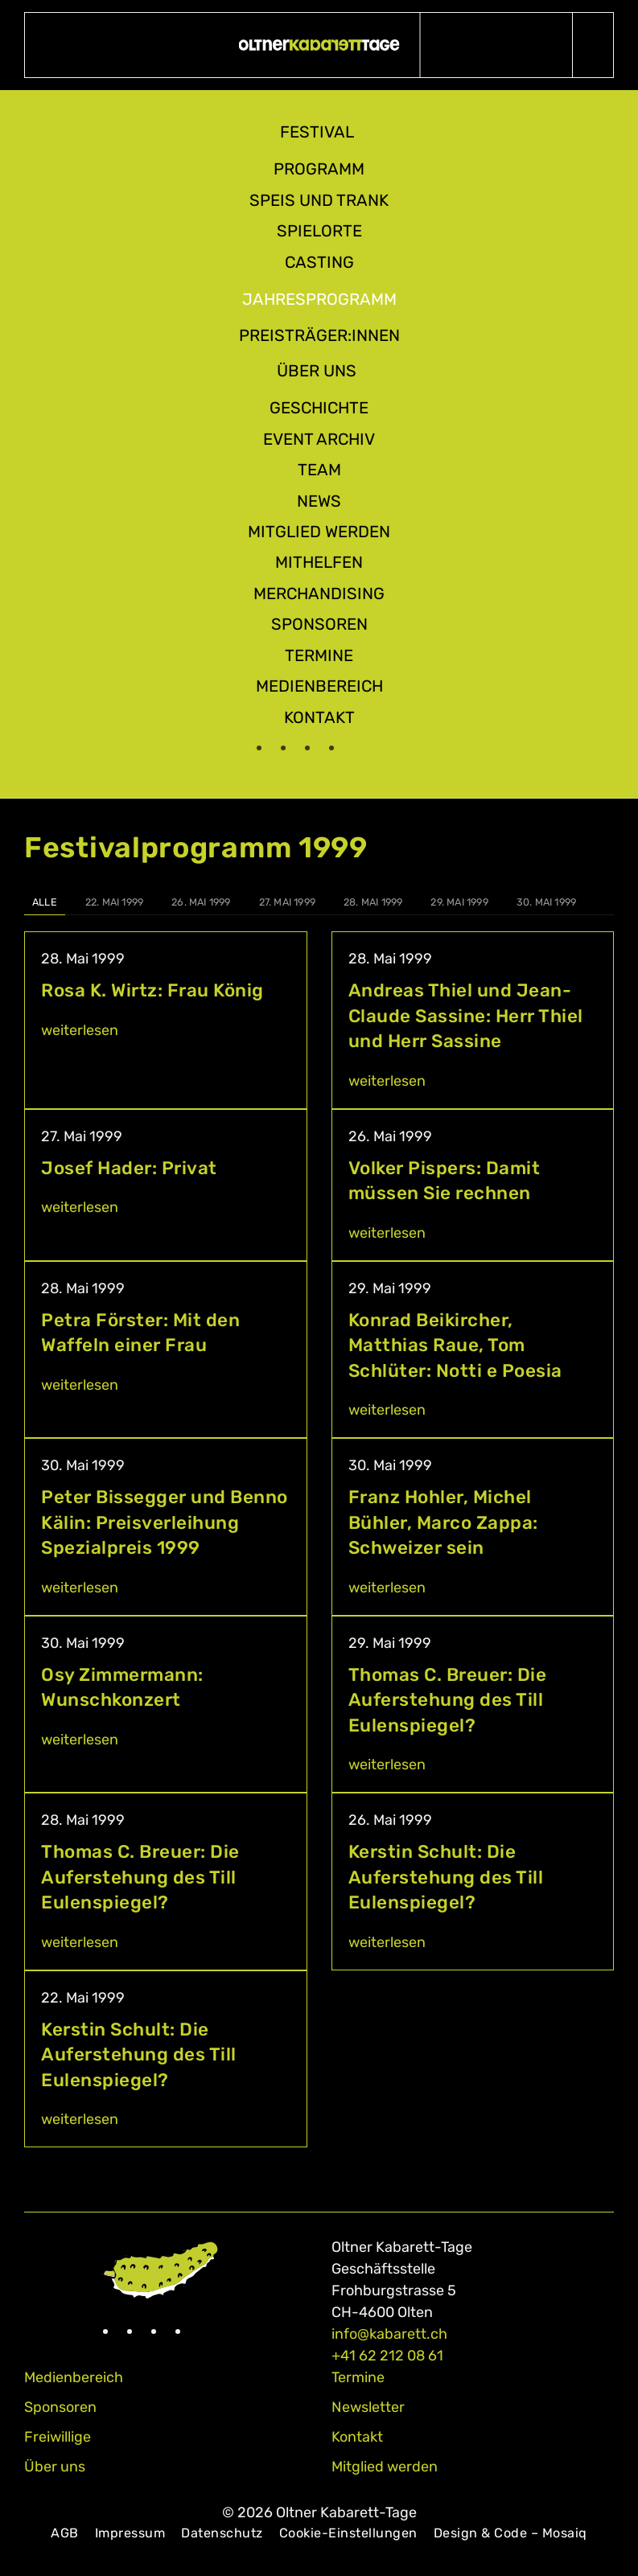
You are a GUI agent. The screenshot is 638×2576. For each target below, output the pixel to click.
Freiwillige (57, 2437)
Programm (319, 169)
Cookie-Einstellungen (348, 2533)
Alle (44, 902)
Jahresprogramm (319, 299)
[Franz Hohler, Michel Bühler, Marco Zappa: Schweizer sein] (473, 1527)
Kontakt (319, 717)
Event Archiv (319, 439)
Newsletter (368, 2407)
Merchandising (319, 593)
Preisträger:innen (319, 335)
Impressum (130, 2533)
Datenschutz (222, 2533)
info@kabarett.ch (389, 2334)
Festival (317, 132)
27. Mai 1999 (287, 902)
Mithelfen (319, 562)
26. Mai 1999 (200, 902)
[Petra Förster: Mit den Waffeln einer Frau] (165, 1350)
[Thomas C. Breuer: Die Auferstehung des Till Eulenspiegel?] (473, 1704)
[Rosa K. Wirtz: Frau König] (165, 1020)
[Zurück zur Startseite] (319, 45)
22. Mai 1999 (114, 902)
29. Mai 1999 (459, 902)
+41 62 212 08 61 (387, 2355)
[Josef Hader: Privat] (165, 1185)
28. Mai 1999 (373, 902)
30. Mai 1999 (546, 902)
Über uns (316, 370)
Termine (319, 655)
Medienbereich (319, 686)
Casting (319, 262)
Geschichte (319, 407)
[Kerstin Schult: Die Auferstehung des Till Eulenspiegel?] (473, 1881)
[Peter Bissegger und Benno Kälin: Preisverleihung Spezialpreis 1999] (165, 1527)
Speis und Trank (319, 200)
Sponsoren (319, 624)
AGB (65, 2533)
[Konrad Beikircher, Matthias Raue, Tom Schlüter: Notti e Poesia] (473, 1350)
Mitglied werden (319, 531)
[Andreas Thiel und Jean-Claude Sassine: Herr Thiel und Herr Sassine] (473, 1020)
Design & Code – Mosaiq (510, 2533)
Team (319, 469)
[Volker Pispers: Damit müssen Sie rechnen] (473, 1185)
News (319, 501)
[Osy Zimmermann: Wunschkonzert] (165, 1704)
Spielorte (319, 230)
